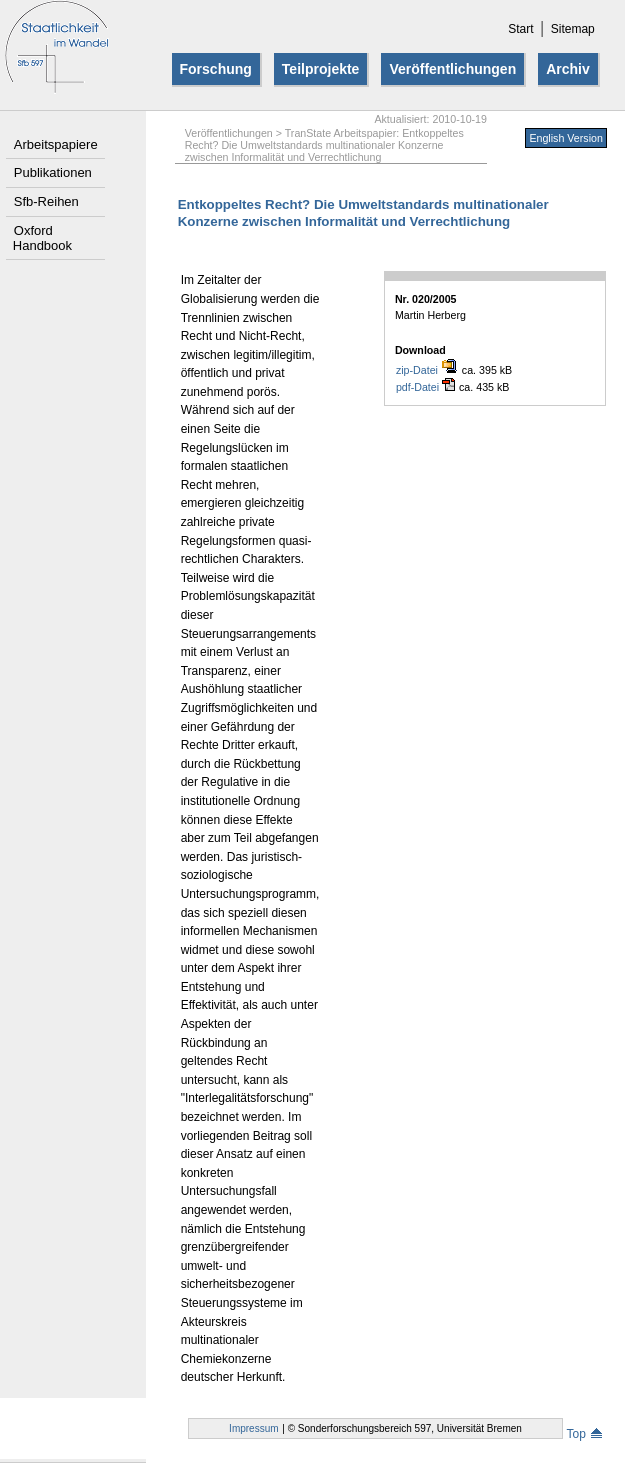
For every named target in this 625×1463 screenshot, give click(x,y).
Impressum (253, 1428)
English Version (565, 138)
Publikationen (53, 172)
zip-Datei (427, 369)
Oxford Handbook (42, 238)
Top (584, 1434)
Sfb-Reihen (46, 201)
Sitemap (573, 29)
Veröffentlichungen (452, 69)
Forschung (216, 69)
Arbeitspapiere (56, 144)
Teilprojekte (321, 69)
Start (520, 29)
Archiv (568, 69)
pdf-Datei (425, 386)
